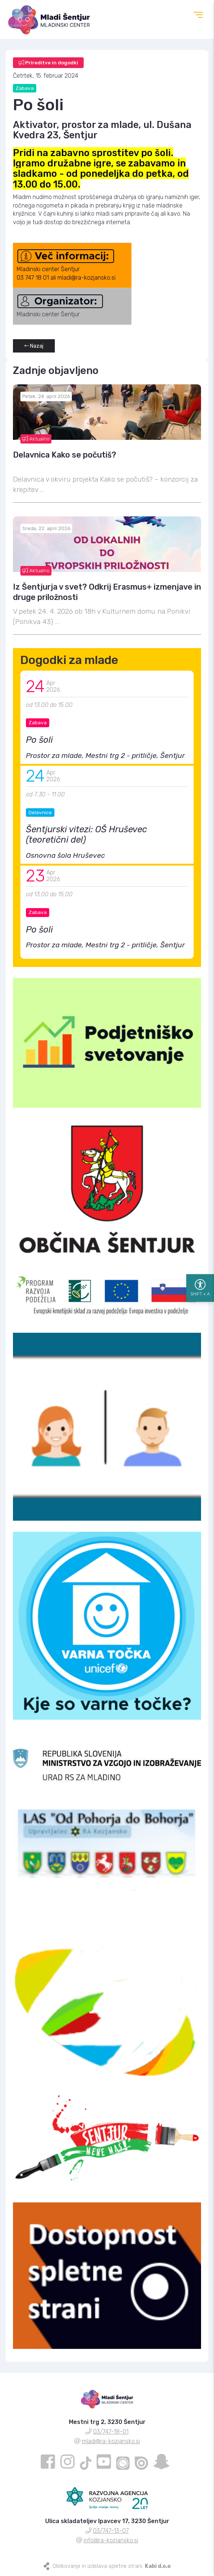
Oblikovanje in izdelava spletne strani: (112, 2566)
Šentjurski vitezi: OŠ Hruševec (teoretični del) (86, 834)
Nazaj (33, 346)
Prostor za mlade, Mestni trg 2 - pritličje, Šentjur (105, 755)
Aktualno (36, 439)
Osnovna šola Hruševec (65, 855)
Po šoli (39, 740)
